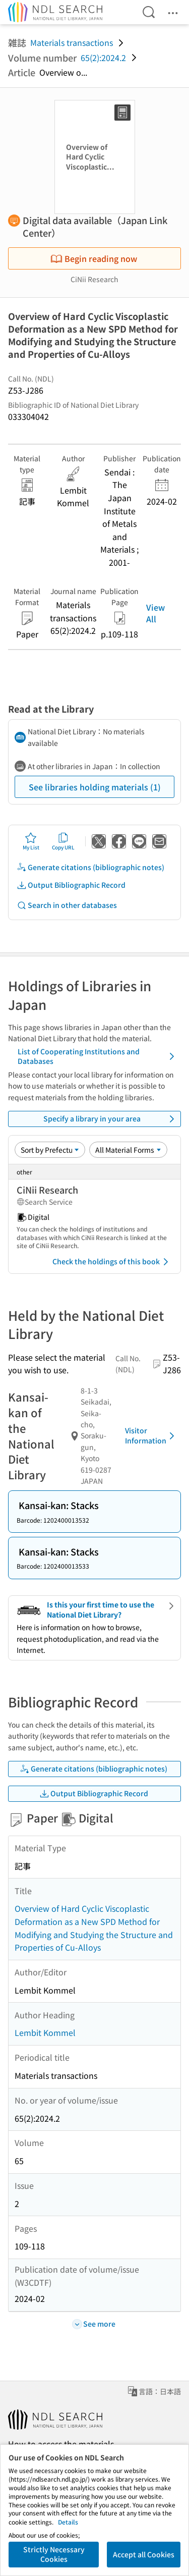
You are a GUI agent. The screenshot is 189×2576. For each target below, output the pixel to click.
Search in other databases (67, 905)
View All (155, 612)
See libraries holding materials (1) (95, 787)
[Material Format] (128, 1150)
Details (68, 2521)
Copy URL (63, 841)
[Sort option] (50, 1150)
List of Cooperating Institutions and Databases (98, 1056)
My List (31, 841)
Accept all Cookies (143, 2554)
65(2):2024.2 (103, 57)
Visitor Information (151, 1435)
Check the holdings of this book (112, 1262)
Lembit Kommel (45, 2032)
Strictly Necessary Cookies (54, 2554)
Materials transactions (71, 42)
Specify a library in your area (110, 1119)
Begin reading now (93, 258)
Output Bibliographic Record (71, 885)
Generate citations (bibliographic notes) (90, 867)
